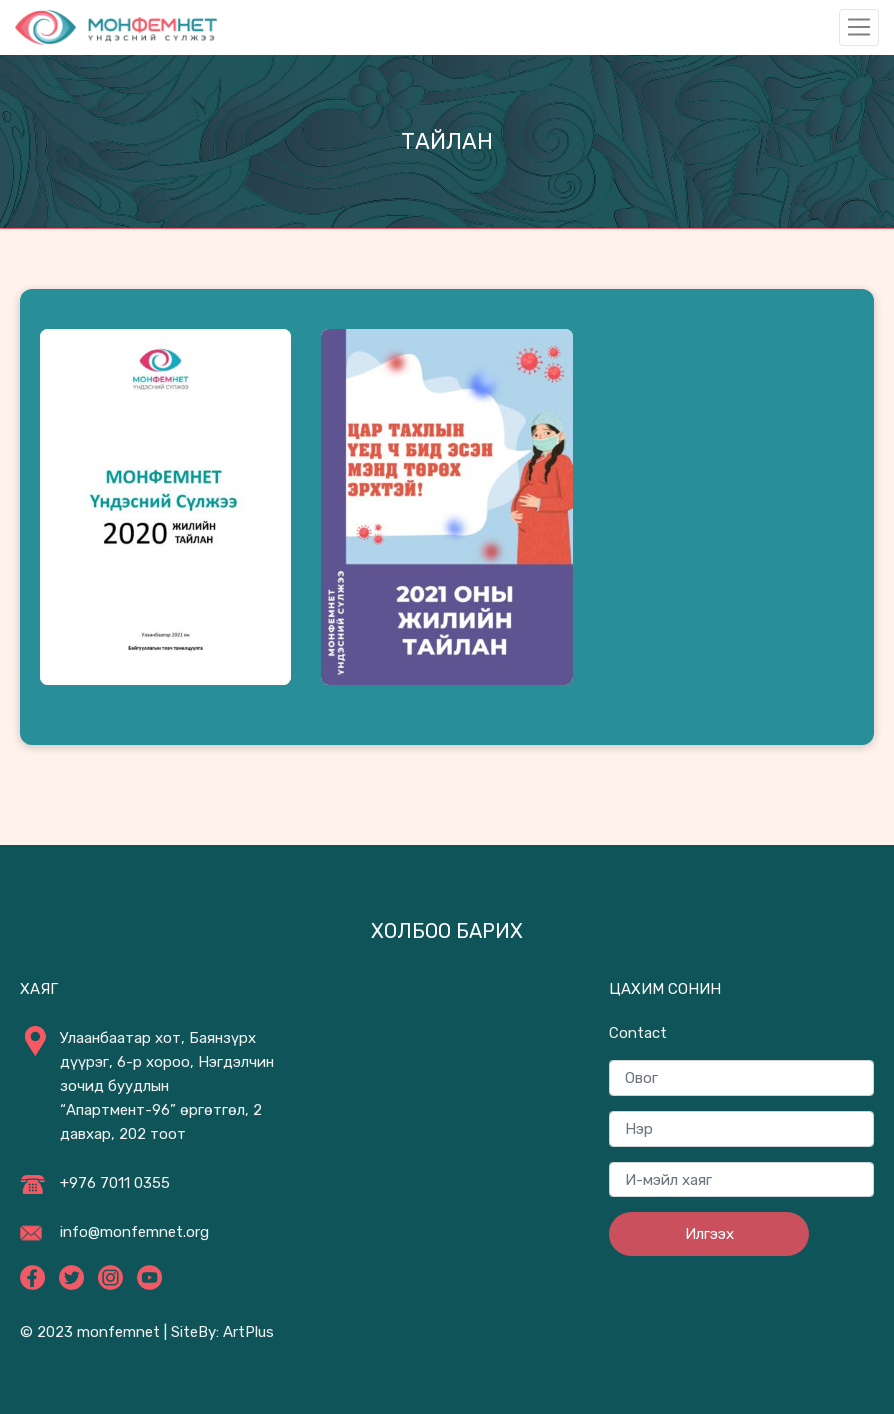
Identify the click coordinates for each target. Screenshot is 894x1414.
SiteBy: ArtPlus (222, 1332)
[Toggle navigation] (859, 27)
